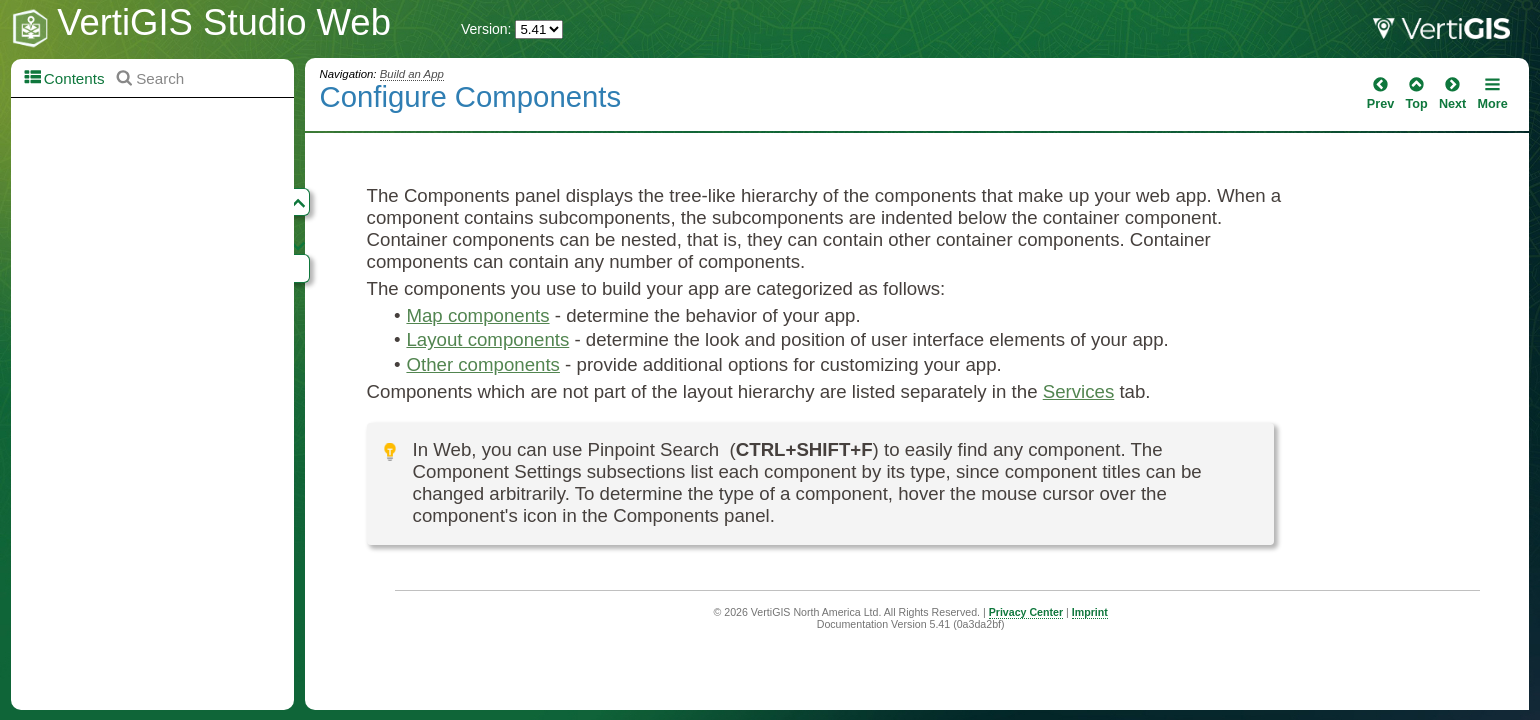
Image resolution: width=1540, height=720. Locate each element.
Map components (477, 315)
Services (1079, 391)
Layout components (487, 339)
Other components (482, 364)
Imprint (1090, 612)
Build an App (412, 74)
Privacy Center (1026, 612)
